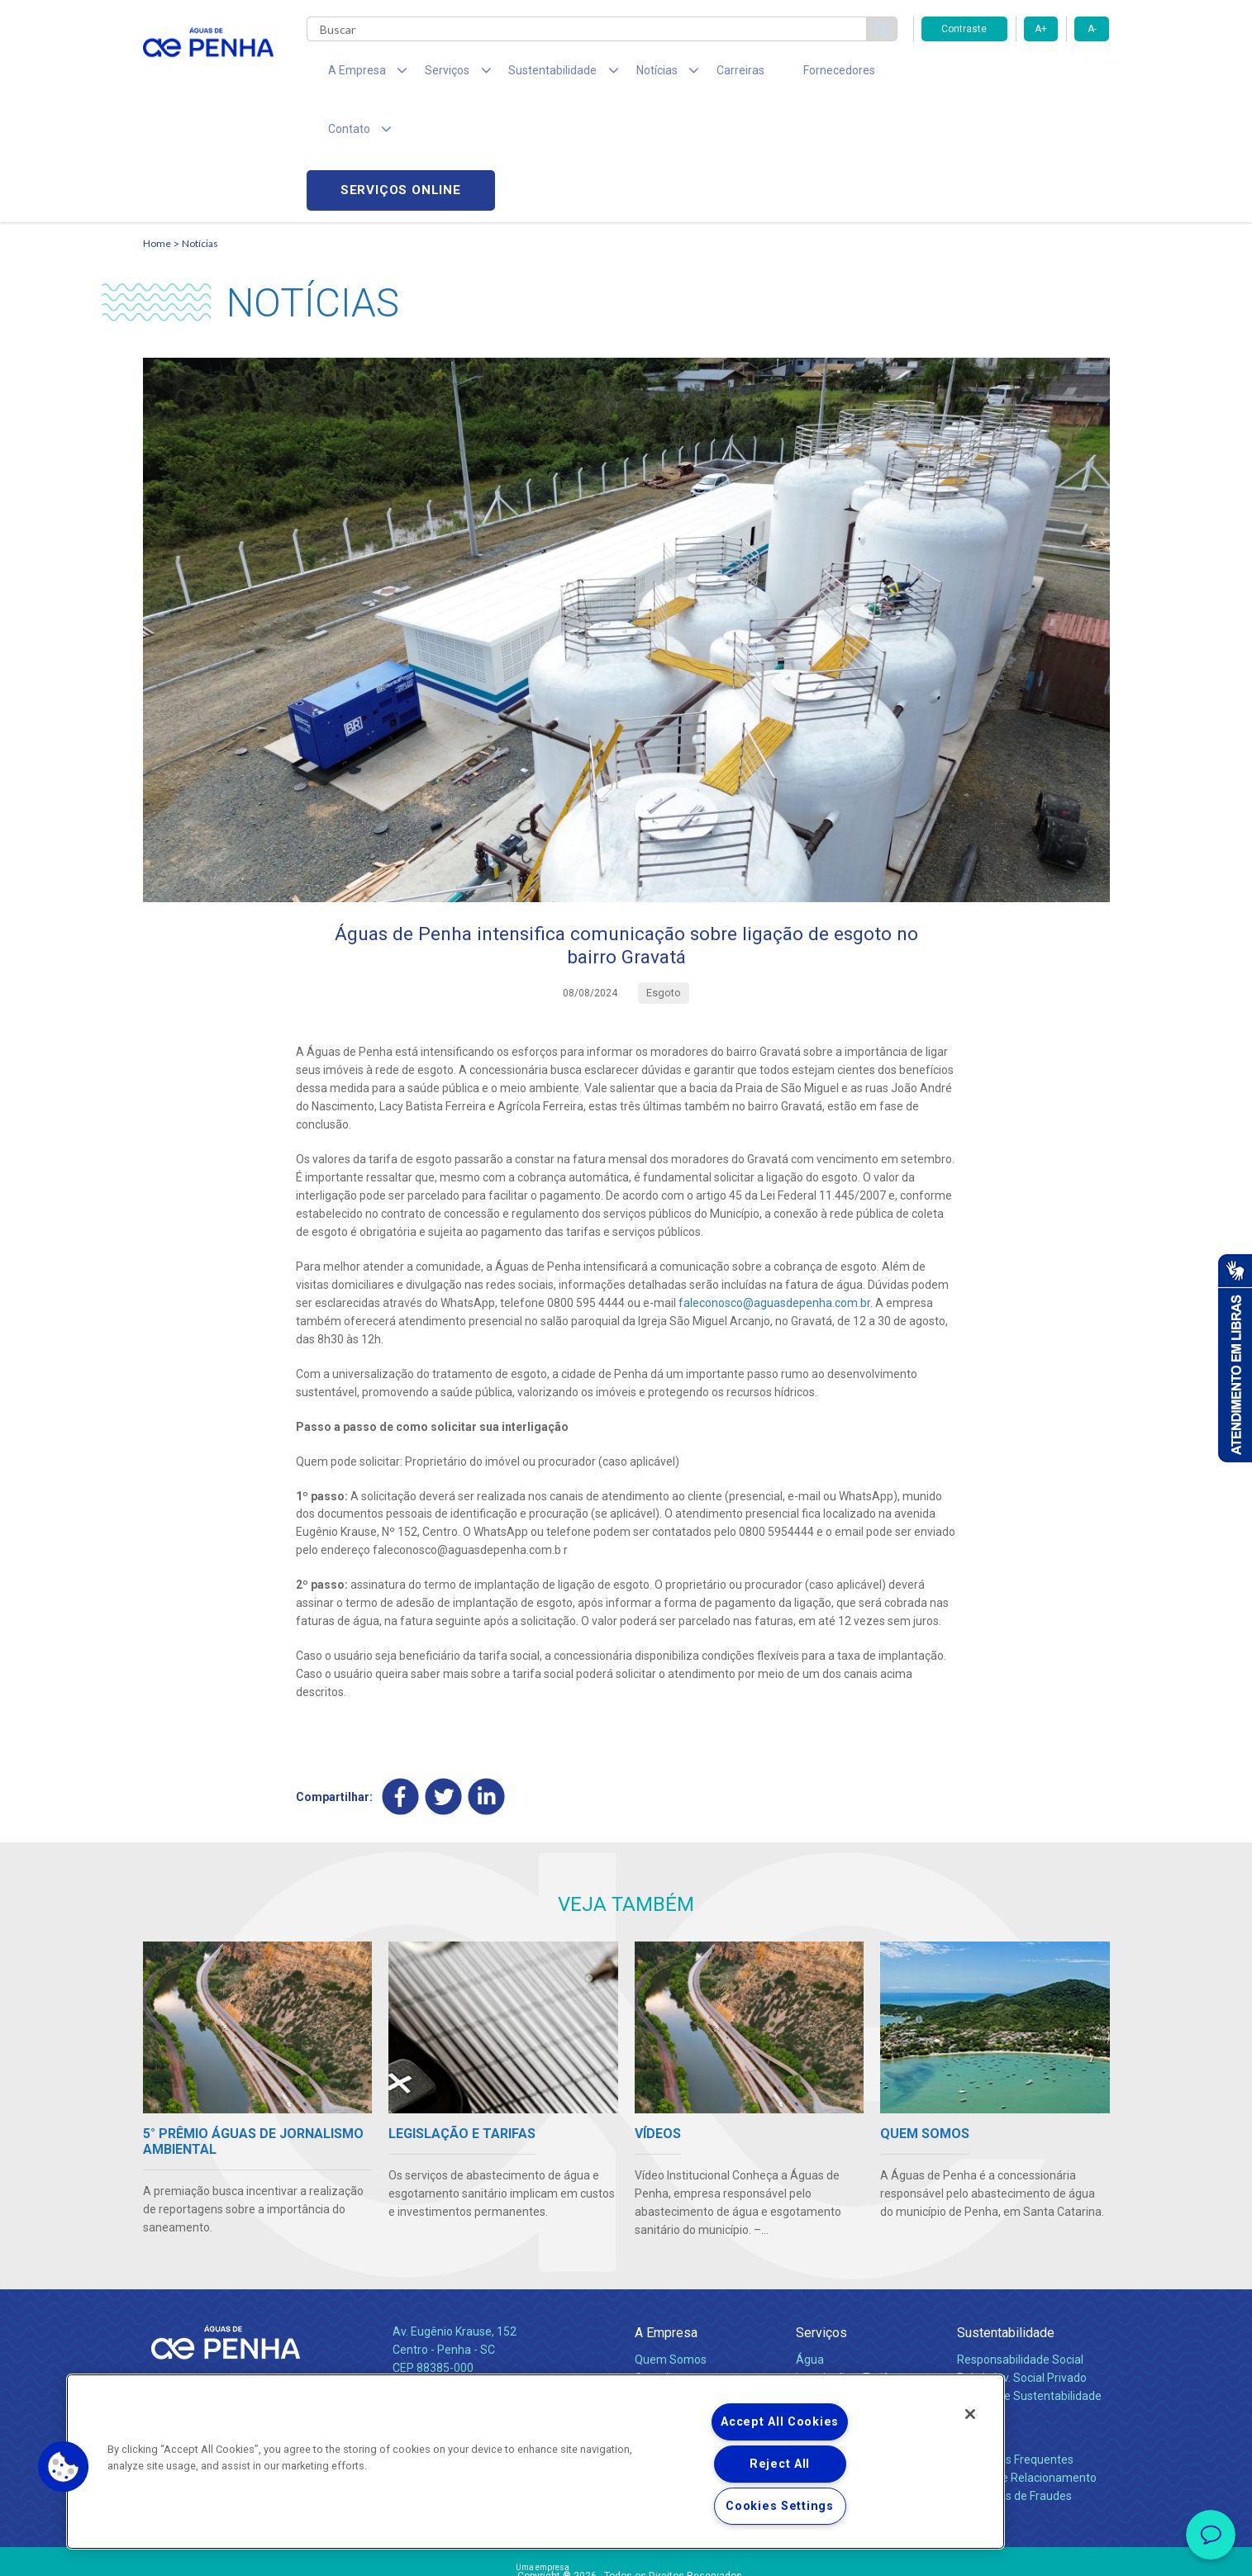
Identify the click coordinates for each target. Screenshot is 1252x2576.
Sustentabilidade (1005, 2221)
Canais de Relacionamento (1027, 2366)
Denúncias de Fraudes (1014, 2384)
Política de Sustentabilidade (1029, 2284)
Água (810, 2248)
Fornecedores (780, 74)
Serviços (821, 2221)
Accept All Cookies (780, 2422)
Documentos (829, 2302)
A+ (1041, 29)
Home (157, 128)
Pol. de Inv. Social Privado (1022, 2266)
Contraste (964, 29)
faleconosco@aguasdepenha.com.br (774, 1191)
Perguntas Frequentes (1015, 2348)
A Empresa (666, 2221)
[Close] (970, 2414)
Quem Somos (671, 2248)
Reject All (780, 2464)
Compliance (666, 2266)
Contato (979, 2321)
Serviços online (1015, 75)
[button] (63, 2467)
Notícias (200, 128)
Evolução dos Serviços (854, 2284)
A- (1092, 29)
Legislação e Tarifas (848, 2266)
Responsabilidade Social (1020, 2248)
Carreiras (692, 74)
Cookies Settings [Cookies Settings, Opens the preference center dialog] (780, 2506)
